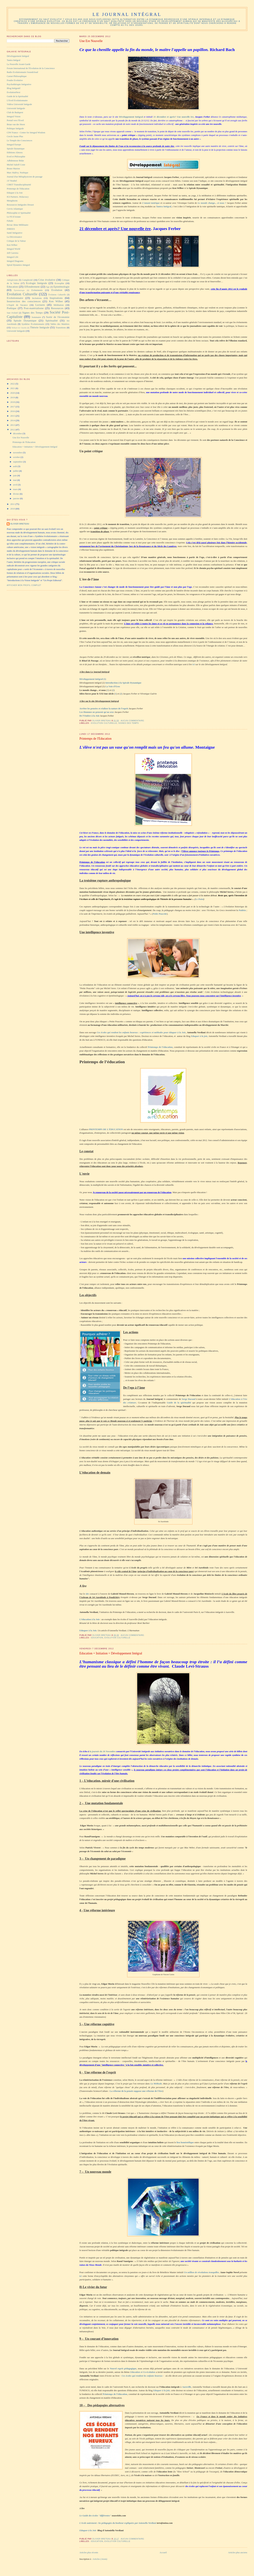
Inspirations (56, 297)
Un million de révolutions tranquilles (201, 2272)
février (16, 493)
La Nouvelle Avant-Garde (18, 64)
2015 (12, 415)
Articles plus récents (88, 2552)
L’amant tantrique (151, 203)
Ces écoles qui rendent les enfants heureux (142, 2375)
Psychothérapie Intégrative (19, 84)
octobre (16, 457)
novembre (18, 452)
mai (15, 480)
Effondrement (32, 286)
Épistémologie (19, 290)
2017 (12, 406)
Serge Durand (188, 1399)
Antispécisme (12, 280)
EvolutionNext (13, 92)
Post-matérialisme (34, 308)
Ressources (57, 308)
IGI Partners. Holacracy (18, 196)
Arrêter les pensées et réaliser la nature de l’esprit (103, 708)
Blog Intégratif (13, 88)
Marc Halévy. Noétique (17, 172)
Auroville (186, 2387)
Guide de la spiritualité (179, 1402)
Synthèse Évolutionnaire (33, 324)
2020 (12, 393)
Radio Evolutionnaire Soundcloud (22, 72)
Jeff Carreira (12, 253)
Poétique (11, 308)
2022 (12, 383)
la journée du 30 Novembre (102, 1751)
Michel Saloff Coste (16, 164)
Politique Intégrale (15, 128)
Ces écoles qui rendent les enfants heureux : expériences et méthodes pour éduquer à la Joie (141, 1032)
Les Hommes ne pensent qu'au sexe (96, 712)
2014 (12, 420)
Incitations (37, 298)
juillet (16, 471)
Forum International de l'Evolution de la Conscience (31, 68)
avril (15, 484)
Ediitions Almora (14, 152)
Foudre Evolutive (15, 80)
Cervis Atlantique (15, 208)
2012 (12, 429)
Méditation (59, 305)
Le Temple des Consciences (19, 140)
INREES (11, 229)
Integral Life (12, 257)
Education (97, 1638)
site (87, 1593)
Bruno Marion (13, 168)
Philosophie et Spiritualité (19, 212)
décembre (18, 433)
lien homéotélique (185, 2142)
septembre (18, 461)
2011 (12, 504)
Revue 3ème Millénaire (17, 224)
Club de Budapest (15, 112)
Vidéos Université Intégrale (19, 104)
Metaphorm (12, 200)
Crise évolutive (46, 279)
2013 (12, 425)
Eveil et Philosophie (16, 156)
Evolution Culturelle (104, 723)
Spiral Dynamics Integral (18, 265)
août (15, 466)
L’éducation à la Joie (89, 1619)
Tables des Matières (59, 324)
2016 (12, 411)
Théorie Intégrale (39, 327)
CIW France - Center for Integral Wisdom (26, 132)
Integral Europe (14, 144)
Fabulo (10, 220)
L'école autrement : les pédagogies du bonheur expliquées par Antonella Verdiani (117, 2523)
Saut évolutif (12, 313)
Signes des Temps (128, 723)
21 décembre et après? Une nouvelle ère (173, 116)
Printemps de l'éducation (160, 1047)
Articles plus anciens (237, 2552)
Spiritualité (52, 320)
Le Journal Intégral (126, 14)
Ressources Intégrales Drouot (20, 204)
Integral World (13, 248)
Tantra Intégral (163, 206)
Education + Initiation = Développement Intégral (110, 1653)
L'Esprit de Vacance (17, 305)
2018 (12, 402)
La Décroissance (14, 236)
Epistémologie (61, 286)
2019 (12, 397)
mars (15, 489)
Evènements (37, 290)
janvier (16, 498)
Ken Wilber (12, 245)
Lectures (40, 304)
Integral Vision (13, 116)
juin (15, 475)
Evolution (56, 289)
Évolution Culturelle (57, 295)
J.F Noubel (12, 180)
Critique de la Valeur (16, 241)
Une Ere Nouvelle (90, 41)
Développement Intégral (131, 116)
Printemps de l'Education (95, 738)
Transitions (61, 327)
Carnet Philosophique (16, 76)
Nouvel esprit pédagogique (123, 2368)
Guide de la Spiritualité (17, 96)
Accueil (163, 2552)
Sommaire (36, 317)
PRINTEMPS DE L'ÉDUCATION (106, 1129)
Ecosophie (59, 283)
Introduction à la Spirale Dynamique (123, 682)
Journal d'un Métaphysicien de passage (24, 176)
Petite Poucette (160, 913)
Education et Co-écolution (142, 2372)
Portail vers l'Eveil (15, 120)
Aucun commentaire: (133, 721)
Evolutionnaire (15, 297)
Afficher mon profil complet (24, 585)
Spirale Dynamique (16, 148)
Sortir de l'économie (57, 316)
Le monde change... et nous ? (212, 203)
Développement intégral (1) (92, 679)
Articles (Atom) (100, 2559)
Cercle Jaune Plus (15, 136)
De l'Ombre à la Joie (89, 715)
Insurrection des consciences (24, 301)
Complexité (27, 280)
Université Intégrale (16, 108)
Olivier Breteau (19, 524)
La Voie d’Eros (112, 686)
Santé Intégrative (14, 232)
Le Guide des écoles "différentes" (95, 2515)
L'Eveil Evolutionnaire (17, 100)
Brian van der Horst (16, 124)
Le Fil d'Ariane (14, 216)
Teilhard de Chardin (19, 328)
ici (194, 664)
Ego (48, 287)
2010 (12, 508)
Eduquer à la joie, (199, 1036)
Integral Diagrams (15, 261)
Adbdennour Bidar (15, 160)
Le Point (199, 899)
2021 (12, 388)
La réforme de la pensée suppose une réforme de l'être (136, 2091)
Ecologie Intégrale (36, 283)
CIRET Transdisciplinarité (19, 184)
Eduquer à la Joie (88, 1630)
